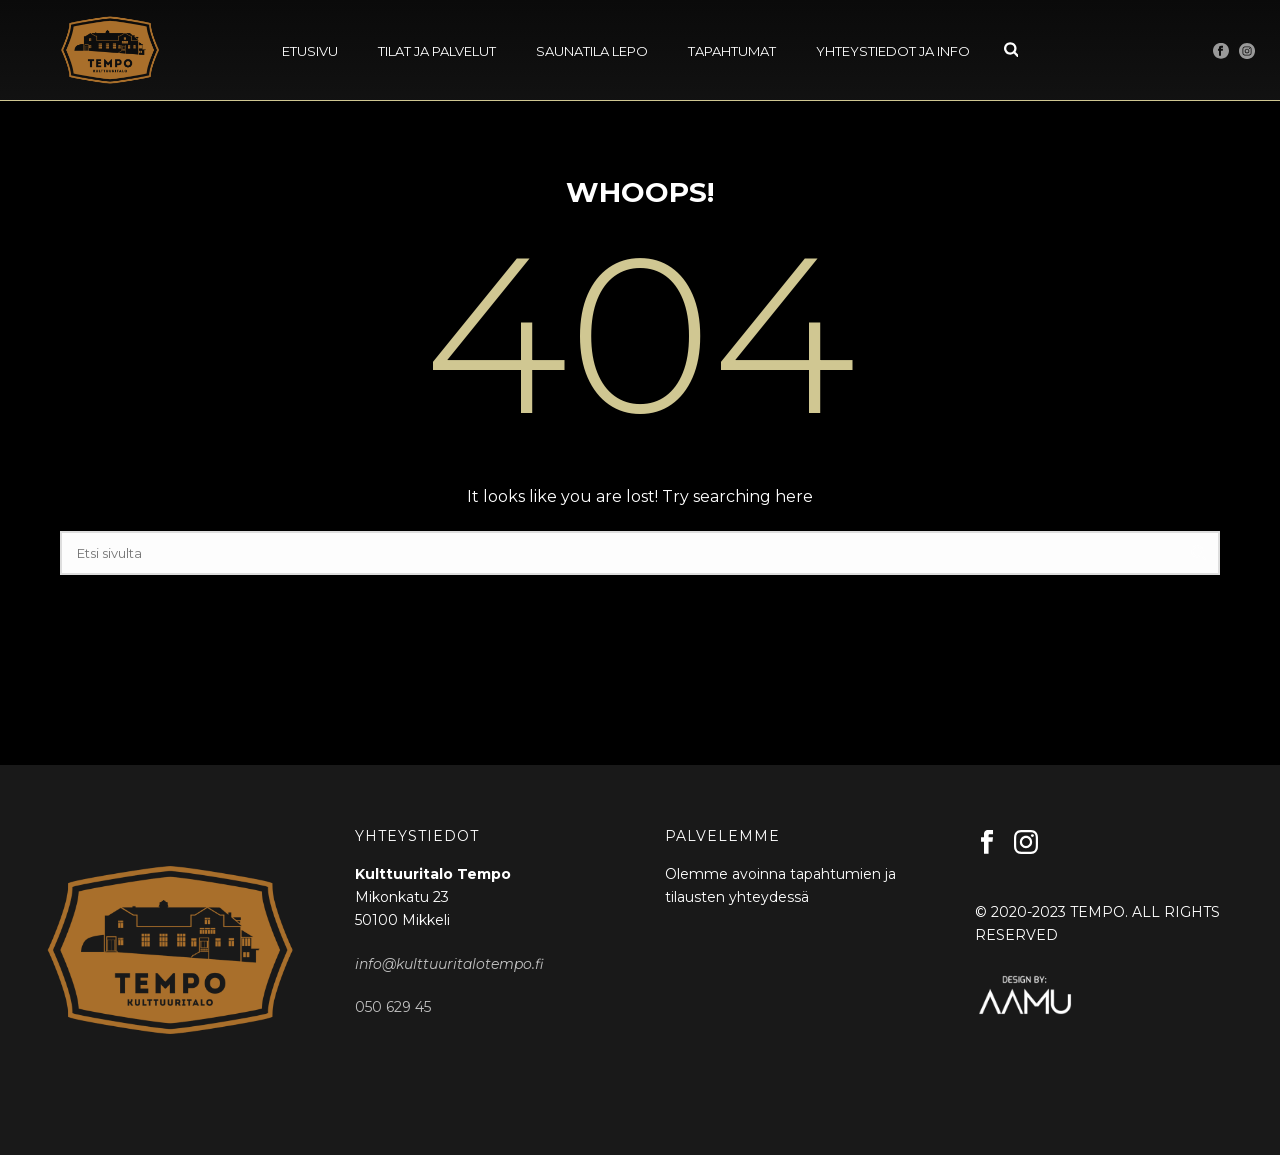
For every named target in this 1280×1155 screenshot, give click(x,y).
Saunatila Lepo (592, 51)
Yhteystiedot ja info (893, 51)
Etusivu (310, 51)
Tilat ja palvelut (437, 51)
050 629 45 (393, 1007)
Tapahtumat (732, 51)
